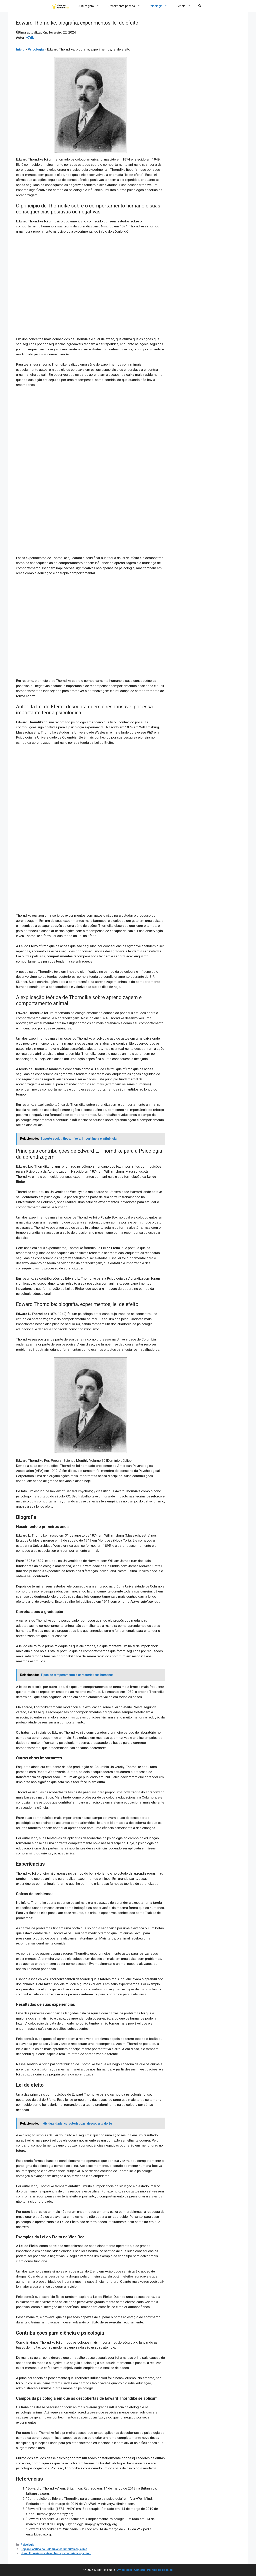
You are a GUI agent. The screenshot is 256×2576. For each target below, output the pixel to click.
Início (20, 49)
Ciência (185, 6)
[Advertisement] (90, 267)
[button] (199, 6)
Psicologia (160, 6)
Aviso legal (124, 2570)
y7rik (30, 38)
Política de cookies (160, 2570)
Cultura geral (91, 6)
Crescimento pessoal (126, 6)
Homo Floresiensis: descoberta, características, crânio (56, 2553)
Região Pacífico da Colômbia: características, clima (54, 2549)
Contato (139, 2570)
